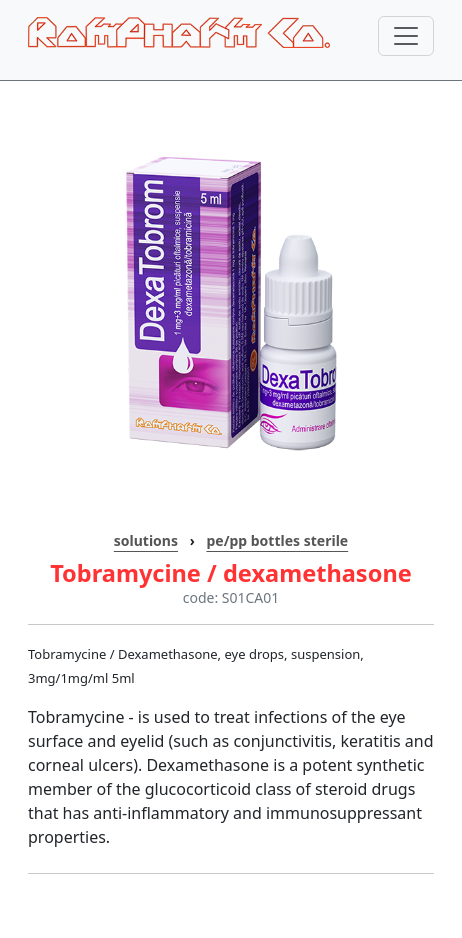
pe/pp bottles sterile (277, 540)
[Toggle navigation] (406, 36)
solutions (146, 540)
